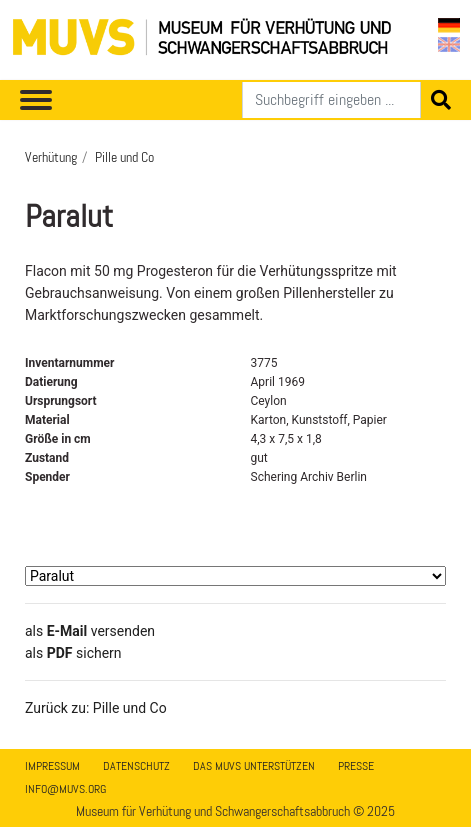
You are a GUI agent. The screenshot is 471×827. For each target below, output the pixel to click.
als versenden (90, 631)
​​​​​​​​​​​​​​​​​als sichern (73, 653)
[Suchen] (331, 100)
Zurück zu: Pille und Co (96, 708)
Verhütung (51, 157)
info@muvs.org (65, 789)
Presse (356, 766)
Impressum (52, 766)
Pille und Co (124, 157)
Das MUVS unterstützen (254, 766)
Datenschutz (136, 766)
